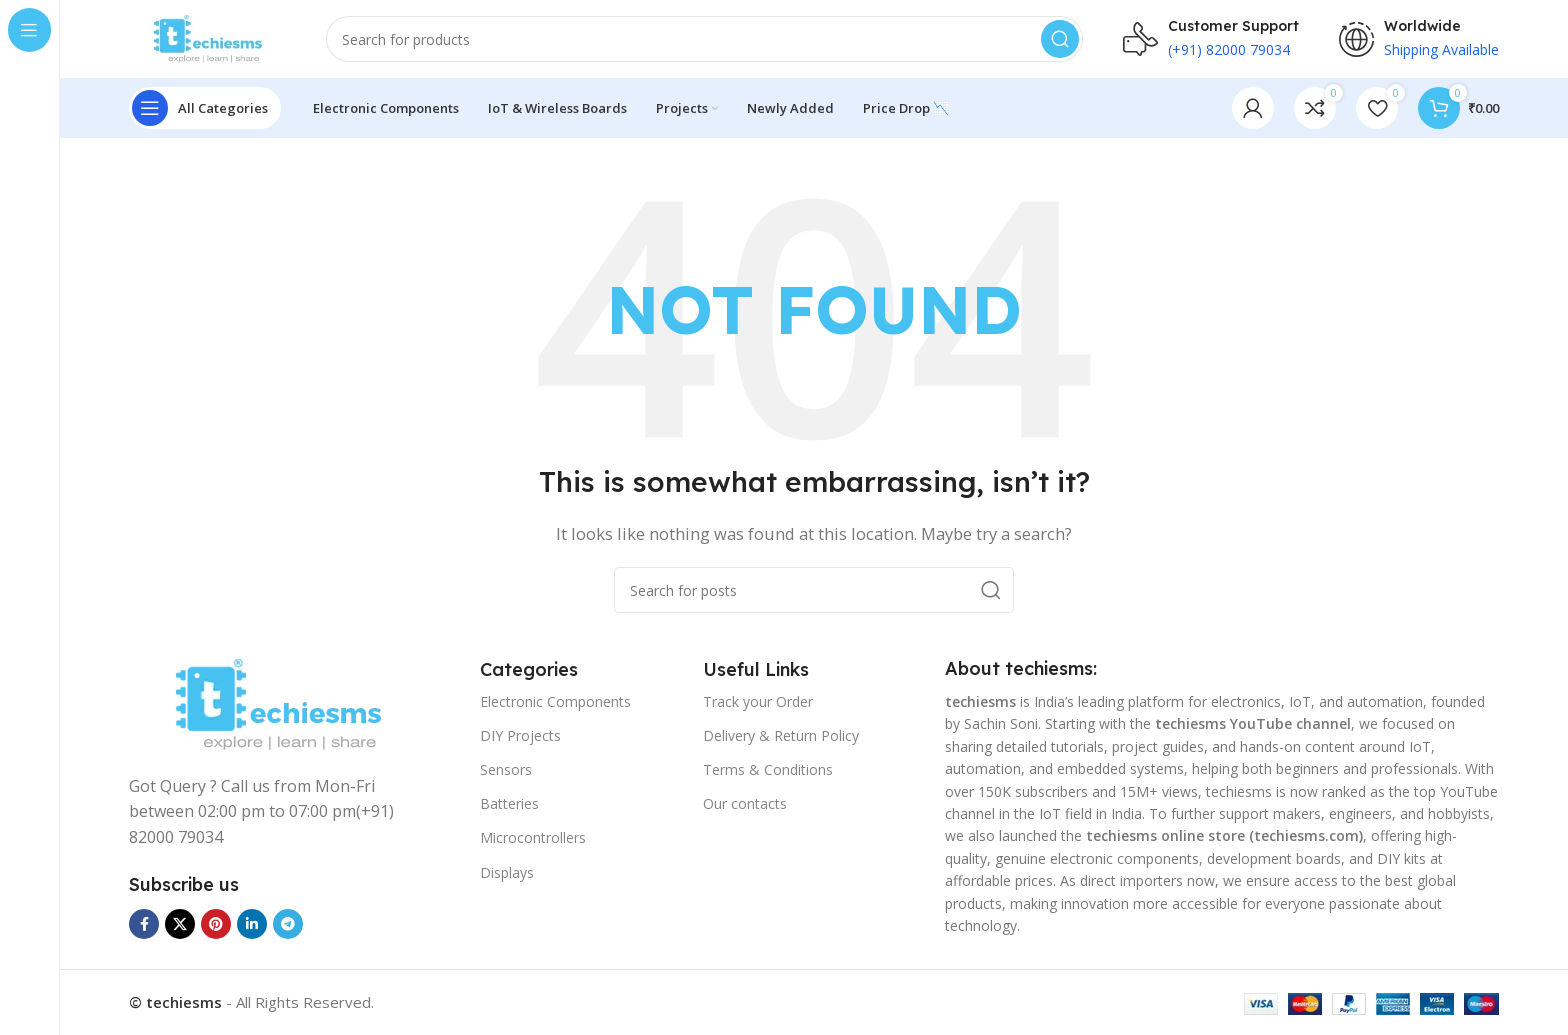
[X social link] (180, 926)
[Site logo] (209, 38)
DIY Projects (520, 736)
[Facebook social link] (144, 926)
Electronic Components (555, 702)
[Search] (706, 40)
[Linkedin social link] (252, 926)
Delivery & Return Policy (781, 736)
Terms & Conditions (768, 771)
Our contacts (745, 805)
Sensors (506, 771)
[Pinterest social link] (216, 926)
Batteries (509, 805)
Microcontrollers (533, 839)
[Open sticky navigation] (205, 110)
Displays (507, 873)
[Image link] (278, 705)
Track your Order (758, 702)
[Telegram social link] (288, 926)
